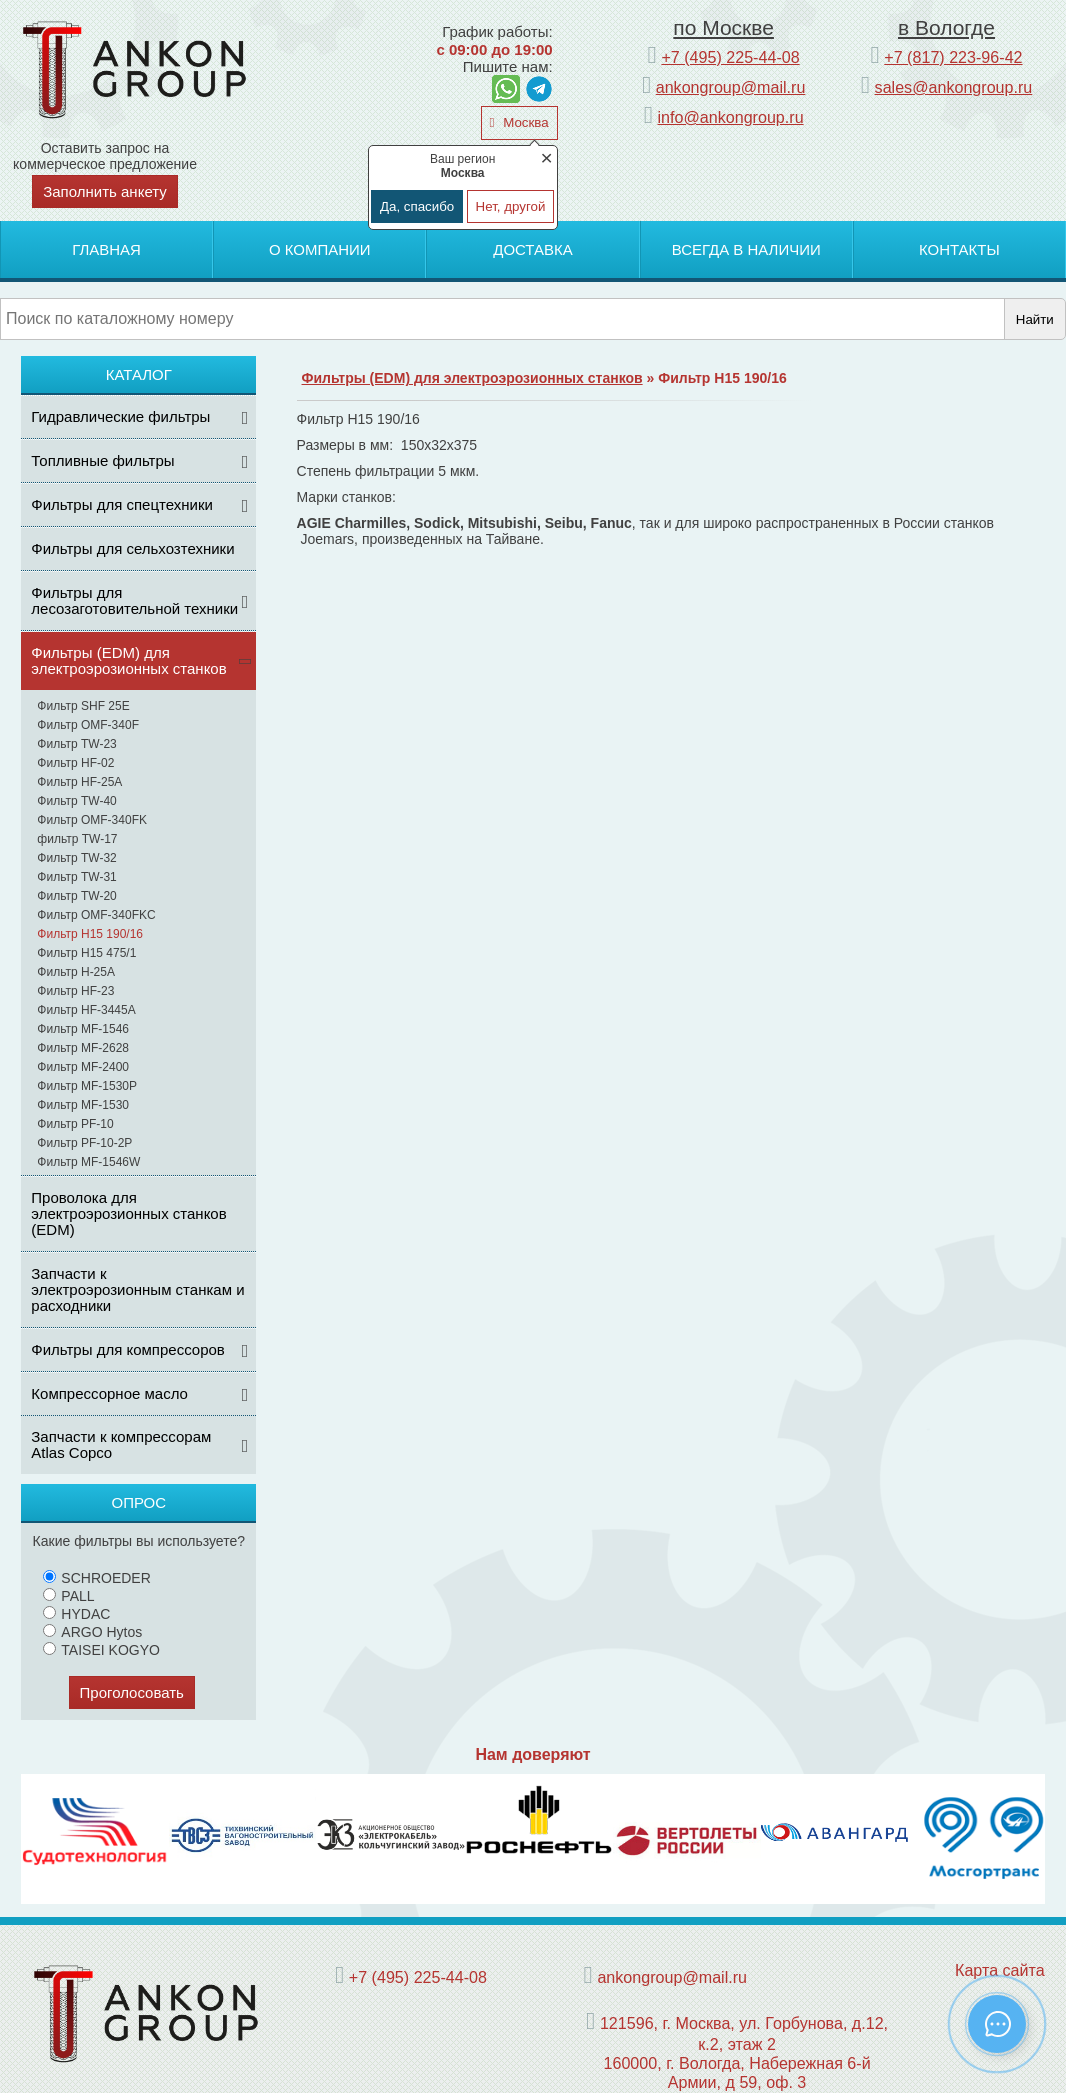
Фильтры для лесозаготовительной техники (134, 600)
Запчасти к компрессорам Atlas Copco (121, 1444)
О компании (320, 249)
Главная (106, 249)
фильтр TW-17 (77, 839)
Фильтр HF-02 (75, 763)
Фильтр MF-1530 (83, 1105)
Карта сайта (1000, 1970)
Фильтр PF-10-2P (84, 1143)
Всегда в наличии (746, 249)
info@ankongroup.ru (731, 117)
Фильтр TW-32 (76, 858)
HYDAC (76, 1614)
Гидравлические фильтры (120, 416)
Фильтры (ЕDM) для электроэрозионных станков (128, 660)
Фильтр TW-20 (76, 896)
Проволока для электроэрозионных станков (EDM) (128, 1213)
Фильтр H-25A (76, 972)
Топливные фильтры (102, 460)
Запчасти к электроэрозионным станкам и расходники (137, 1289)
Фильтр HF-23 (75, 991)
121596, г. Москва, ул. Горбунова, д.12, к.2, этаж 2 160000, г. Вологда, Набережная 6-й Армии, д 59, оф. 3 (744, 2052)
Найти (1035, 319)
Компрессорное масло (109, 1393)
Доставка (532, 249)
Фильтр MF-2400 (83, 1067)
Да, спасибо (417, 206)
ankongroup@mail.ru (731, 87)
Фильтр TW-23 (76, 744)
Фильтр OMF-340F (88, 725)
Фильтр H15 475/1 (86, 953)
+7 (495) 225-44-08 (730, 57)
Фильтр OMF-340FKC (96, 915)
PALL (68, 1596)
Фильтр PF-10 (75, 1124)
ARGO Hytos (92, 1632)
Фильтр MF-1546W (88, 1162)
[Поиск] (502, 319)
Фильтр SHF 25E (83, 706)
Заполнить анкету (105, 191)
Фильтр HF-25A (79, 782)
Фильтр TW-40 (76, 801)
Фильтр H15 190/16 (90, 934)
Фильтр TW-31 (76, 877)
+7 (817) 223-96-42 (953, 57)
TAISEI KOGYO (101, 1650)
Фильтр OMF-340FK (92, 820)
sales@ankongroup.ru (954, 87)
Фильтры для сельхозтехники (132, 548)
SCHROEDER (96, 1578)
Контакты (959, 249)
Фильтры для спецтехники (122, 504)
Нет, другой (511, 206)
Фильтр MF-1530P (87, 1086)
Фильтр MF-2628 (83, 1048)
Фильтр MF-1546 (83, 1029)
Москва (523, 122)
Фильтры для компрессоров (128, 1349)
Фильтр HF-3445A (86, 1010)
